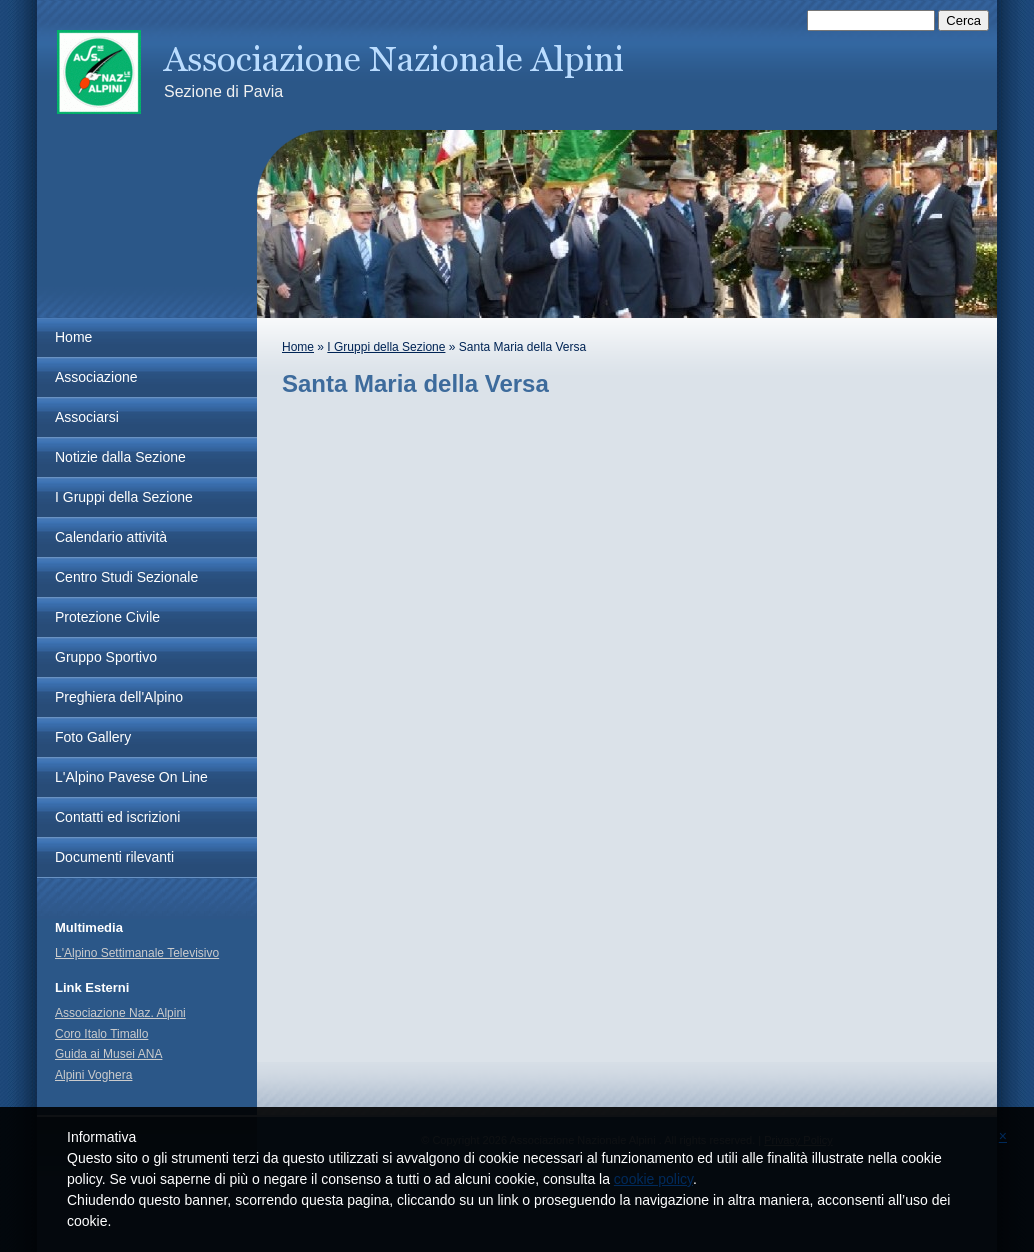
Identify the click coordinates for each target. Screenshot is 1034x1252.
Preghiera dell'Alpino (119, 697)
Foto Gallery (93, 737)
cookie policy (653, 1179)
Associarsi (87, 417)
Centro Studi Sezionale (126, 577)
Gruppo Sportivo (106, 657)
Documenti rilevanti (114, 857)
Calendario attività (111, 537)
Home (298, 347)
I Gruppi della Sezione (386, 347)
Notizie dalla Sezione (120, 457)
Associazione (96, 377)
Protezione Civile (107, 617)
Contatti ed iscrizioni (117, 817)
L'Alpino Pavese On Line (131, 777)
